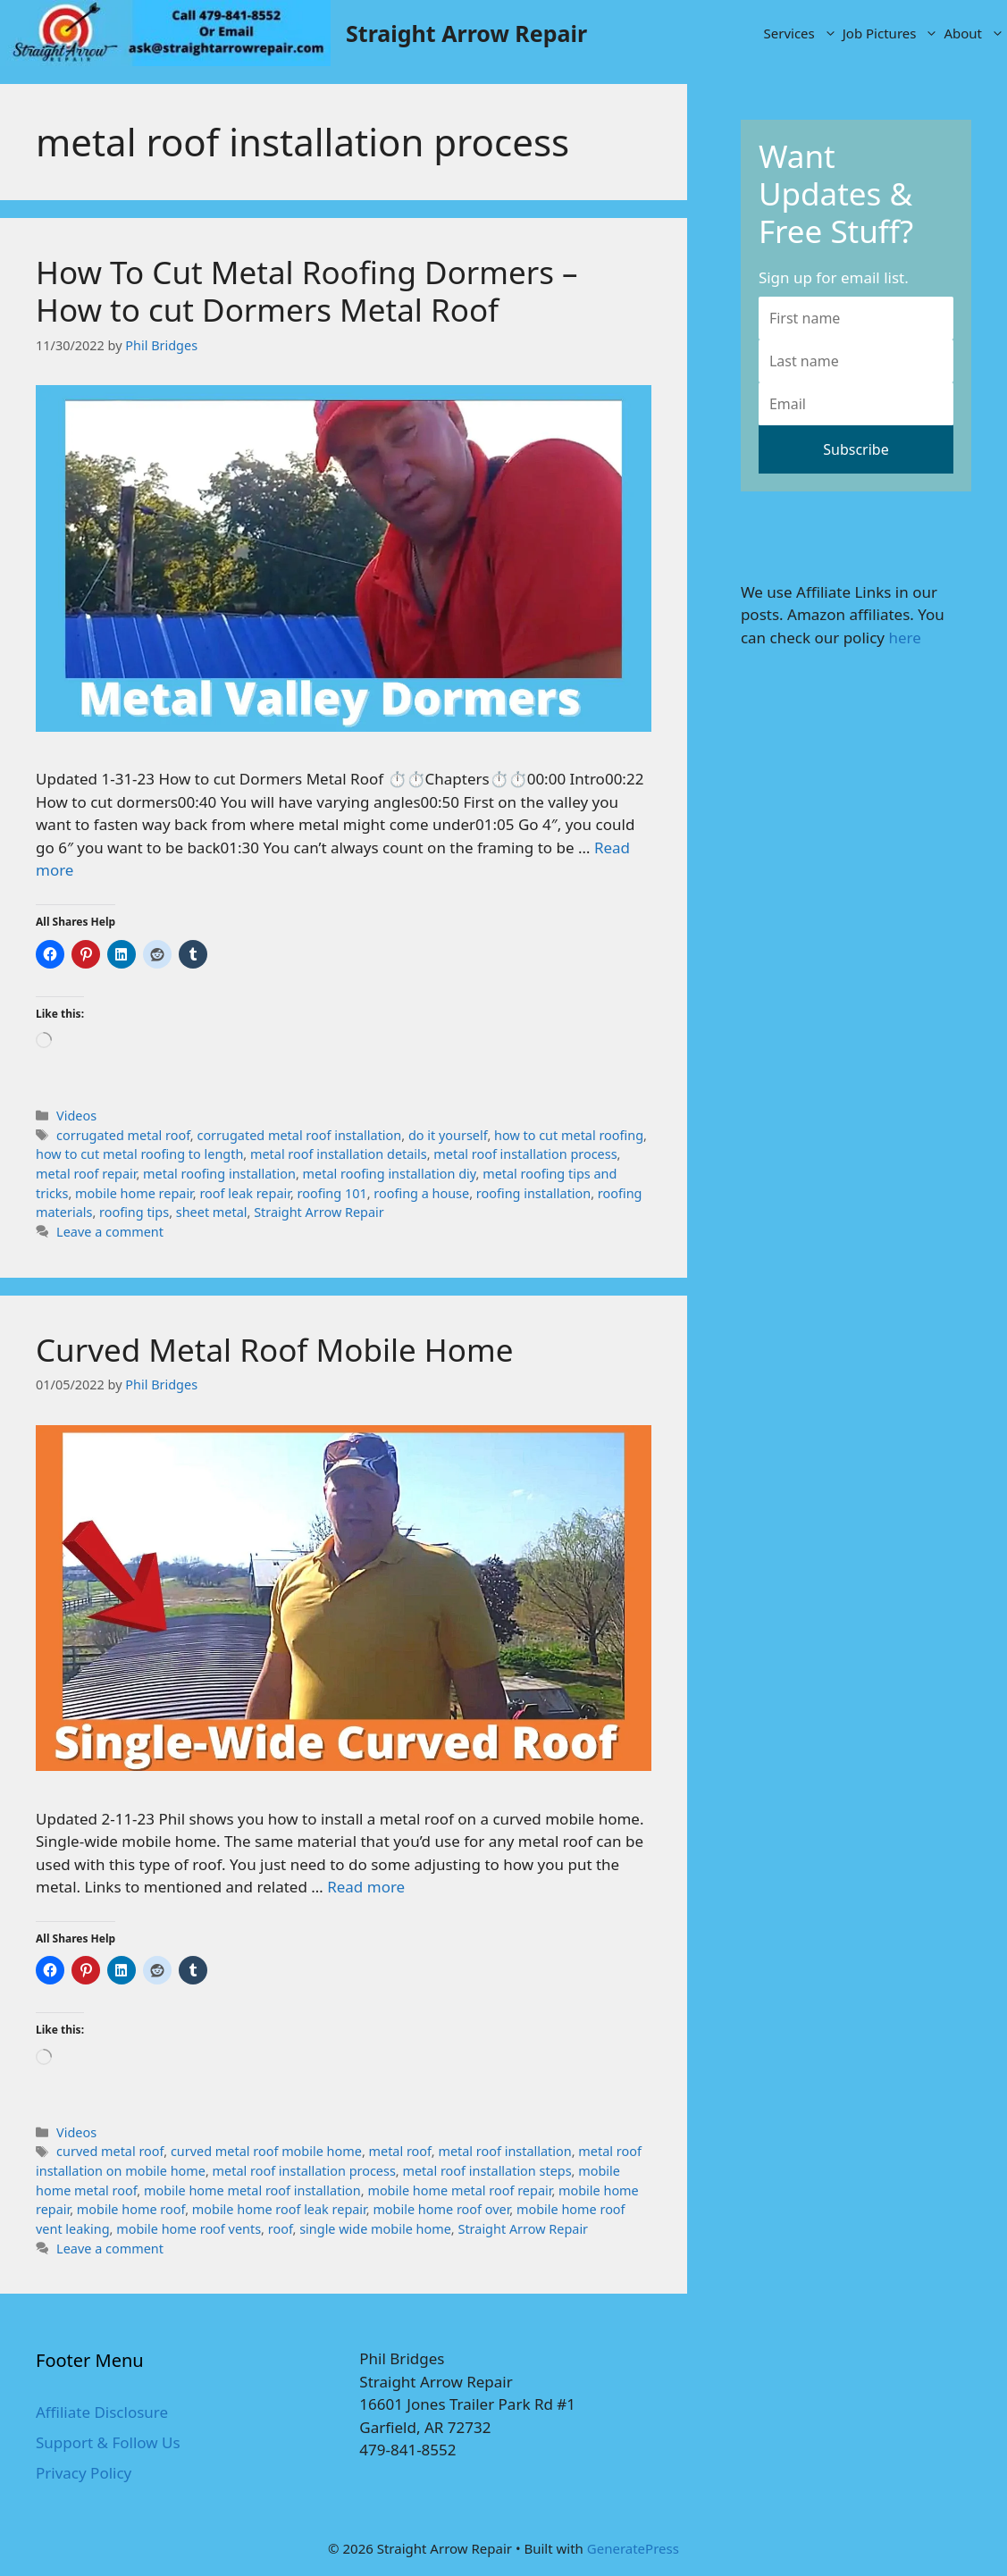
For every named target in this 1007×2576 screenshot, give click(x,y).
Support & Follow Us (108, 2442)
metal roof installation (504, 2151)
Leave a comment (110, 1231)
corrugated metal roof (123, 1135)
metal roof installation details (338, 1153)
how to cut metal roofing (568, 1135)
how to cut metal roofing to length (139, 1153)
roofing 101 (332, 1193)
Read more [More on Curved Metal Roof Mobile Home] (366, 1886)
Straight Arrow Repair (466, 33)
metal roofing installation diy (389, 1173)
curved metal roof (110, 2151)
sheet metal (212, 1212)
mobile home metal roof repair (459, 2190)
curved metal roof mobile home (266, 2151)
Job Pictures (892, 33)
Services (802, 33)
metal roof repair (86, 1173)
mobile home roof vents (188, 2228)
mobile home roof (131, 2209)
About (975, 33)
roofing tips (134, 1212)
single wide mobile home (375, 2228)
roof (280, 2228)
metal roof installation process (525, 1153)
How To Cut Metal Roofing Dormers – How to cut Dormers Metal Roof (307, 291)
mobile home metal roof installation (252, 2190)
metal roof (400, 2151)
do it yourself (448, 1135)
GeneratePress (633, 2548)
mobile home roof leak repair (279, 2209)
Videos (76, 1115)
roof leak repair (244, 1193)
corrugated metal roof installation (299, 1135)
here (904, 637)
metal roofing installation (219, 1173)
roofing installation (533, 1193)
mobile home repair (134, 1193)
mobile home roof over (441, 2209)
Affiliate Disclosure (102, 2412)
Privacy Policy (83, 2473)
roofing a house (421, 1193)
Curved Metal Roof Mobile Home (274, 1350)
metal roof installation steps (486, 2170)
